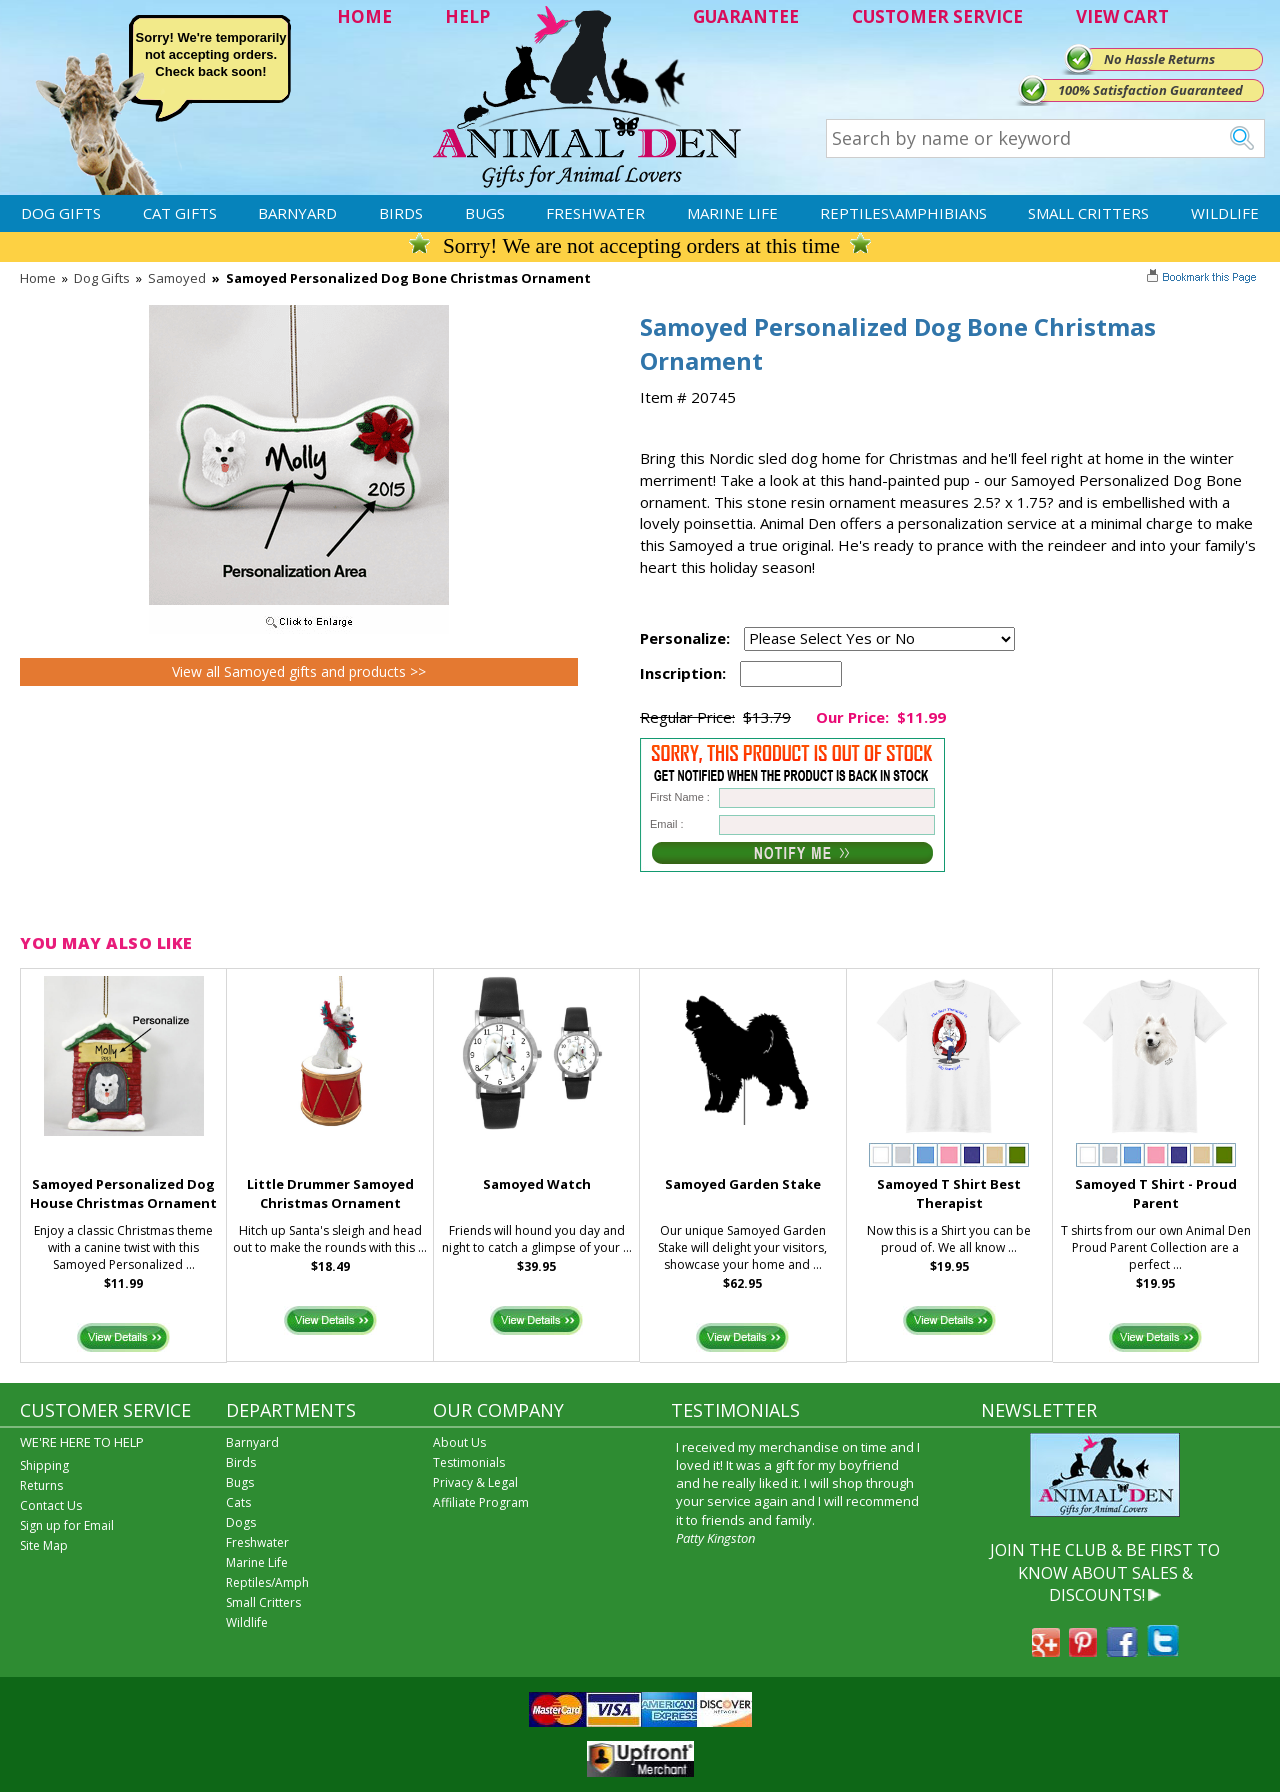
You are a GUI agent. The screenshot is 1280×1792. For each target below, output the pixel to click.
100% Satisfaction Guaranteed (1150, 90)
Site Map (44, 1545)
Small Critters (1088, 213)
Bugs (485, 213)
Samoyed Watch (537, 1184)
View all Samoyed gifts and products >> (299, 671)
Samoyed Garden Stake (743, 1184)
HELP (467, 16)
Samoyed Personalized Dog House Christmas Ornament (123, 1193)
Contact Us (51, 1505)
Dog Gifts (61, 213)
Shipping (44, 1465)
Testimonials (469, 1462)
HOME (364, 16)
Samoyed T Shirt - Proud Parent (1156, 1193)
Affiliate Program (481, 1502)
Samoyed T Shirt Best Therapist (949, 1193)
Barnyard (297, 213)
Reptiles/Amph (267, 1582)
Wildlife (1225, 213)
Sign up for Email (67, 1525)
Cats (238, 1502)
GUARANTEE (746, 16)
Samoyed (177, 278)
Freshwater (595, 213)
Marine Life (732, 213)
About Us (459, 1442)
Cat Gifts (180, 213)
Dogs (241, 1522)
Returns (41, 1485)
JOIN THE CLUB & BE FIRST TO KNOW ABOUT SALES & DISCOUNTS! (1105, 1572)
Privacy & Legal (475, 1482)
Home (38, 278)
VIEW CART (1122, 16)
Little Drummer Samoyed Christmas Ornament (330, 1193)
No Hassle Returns (1159, 59)
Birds (401, 213)
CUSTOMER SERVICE (937, 16)
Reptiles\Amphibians (903, 213)
